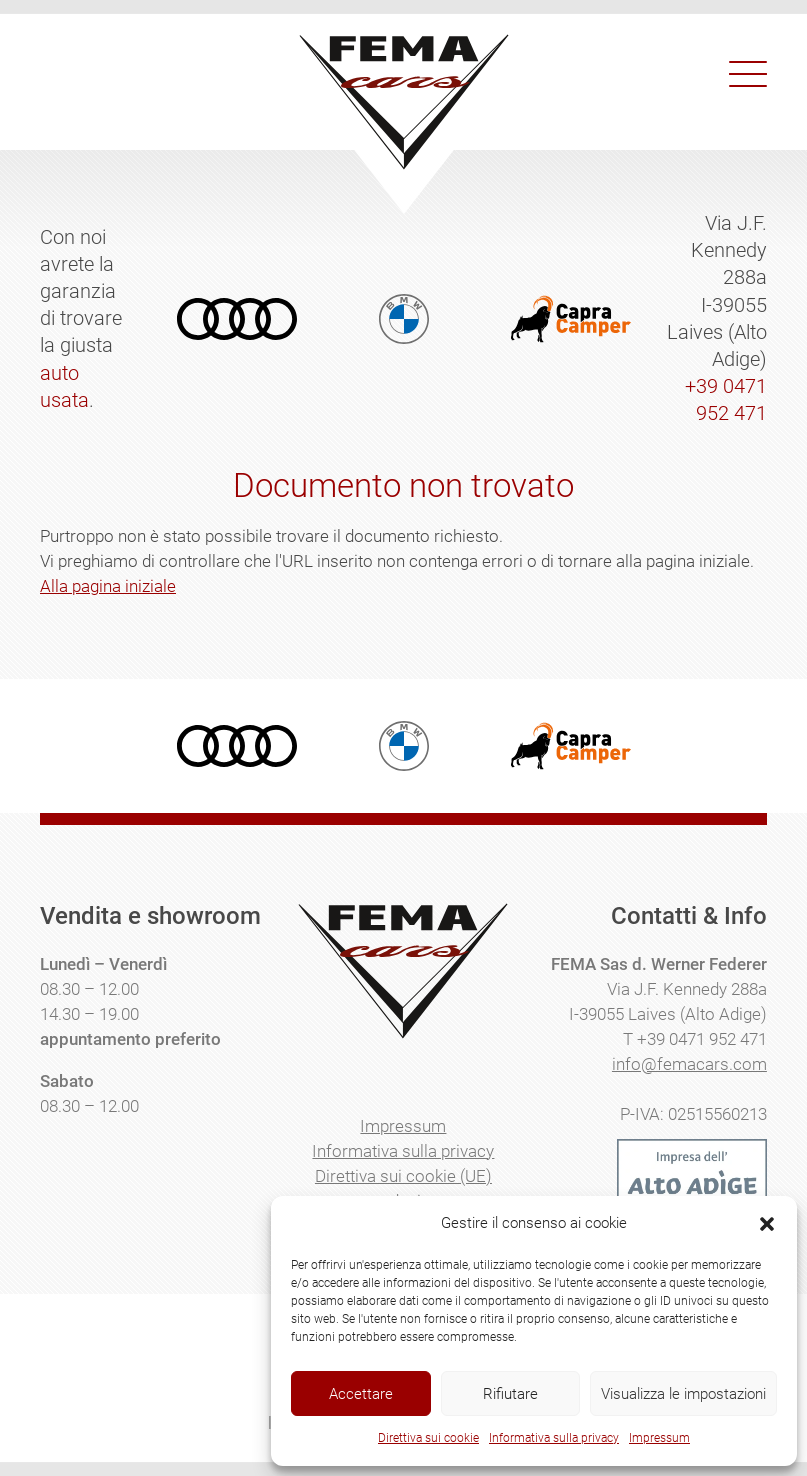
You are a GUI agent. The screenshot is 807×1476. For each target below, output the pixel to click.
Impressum (659, 1438)
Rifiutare (510, 1394)
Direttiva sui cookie (428, 1438)
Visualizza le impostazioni (683, 1394)
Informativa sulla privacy (554, 1438)
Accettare (361, 1394)
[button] (767, 1224)
